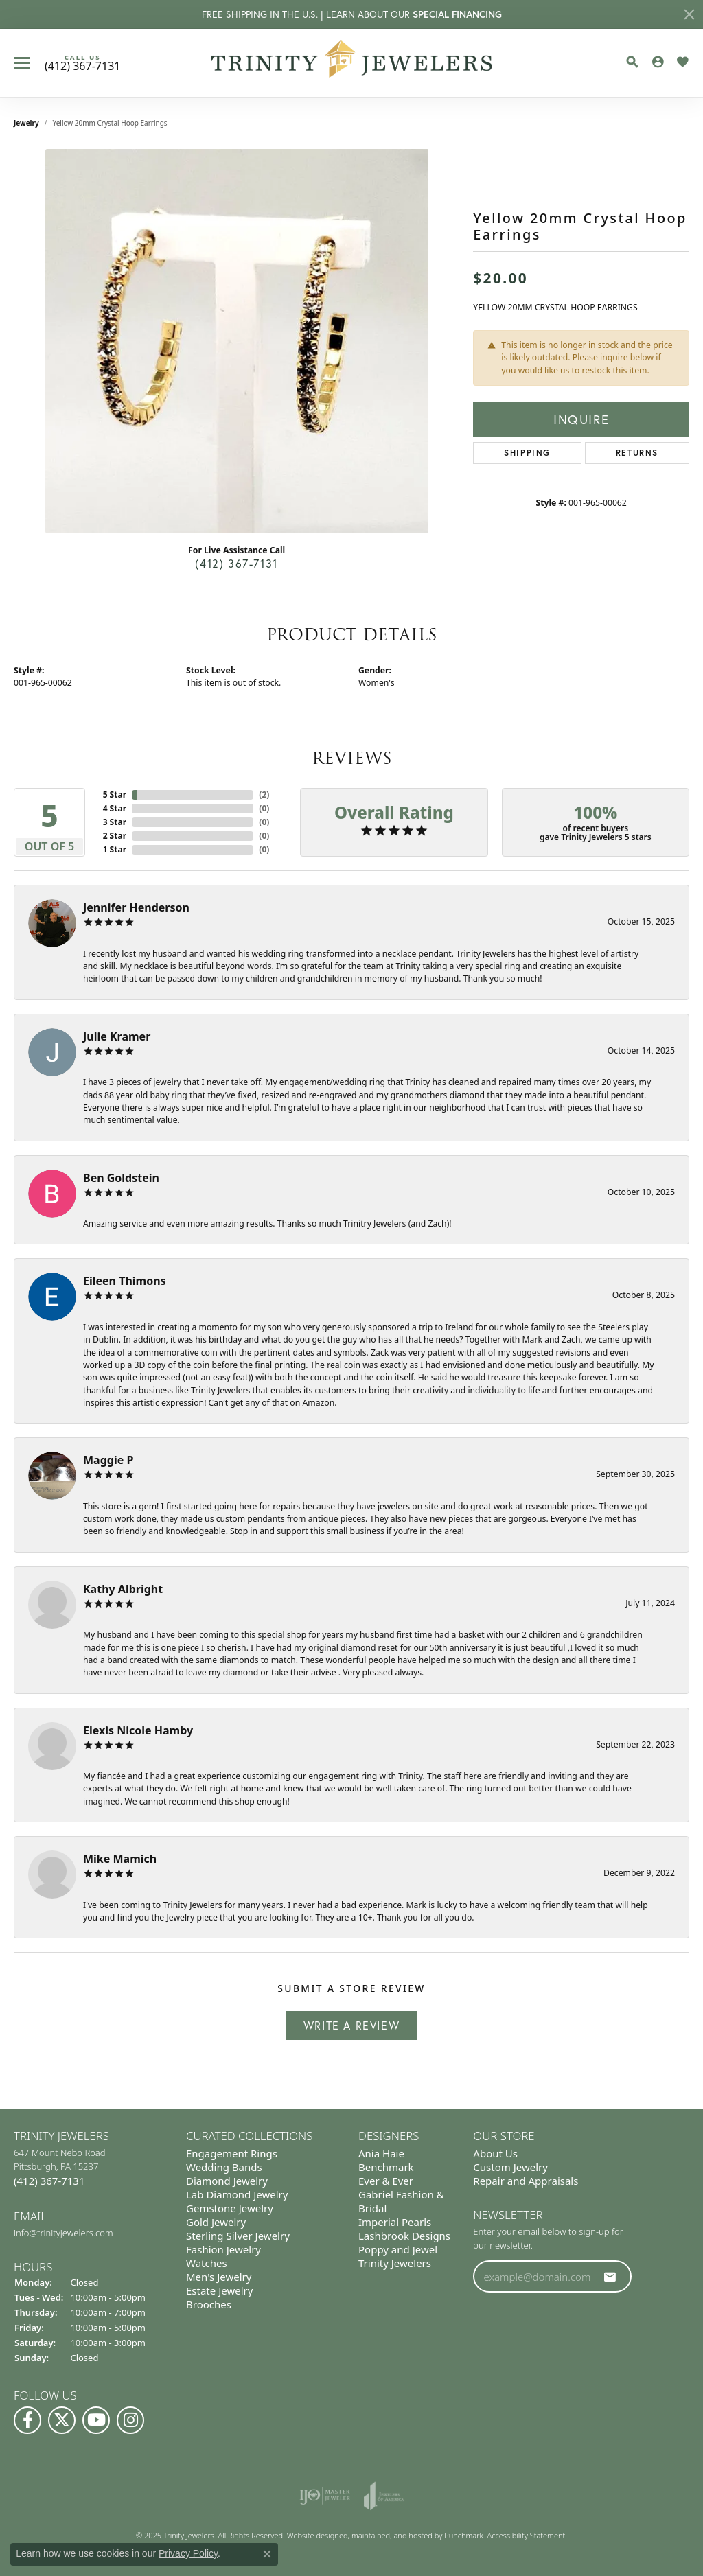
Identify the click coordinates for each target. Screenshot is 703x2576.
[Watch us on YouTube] (96, 2420)
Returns (637, 453)
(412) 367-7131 (236, 563)
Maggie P (108, 1459)
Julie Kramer (116, 1036)
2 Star (114, 836)
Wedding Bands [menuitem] (224, 2167)
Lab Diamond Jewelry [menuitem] (237, 2194)
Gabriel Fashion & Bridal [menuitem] (401, 2201)
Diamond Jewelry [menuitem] (227, 2181)
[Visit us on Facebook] (27, 2420)
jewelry (26, 123)
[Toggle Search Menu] (632, 61)
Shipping (527, 453)
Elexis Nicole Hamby (138, 1730)
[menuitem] (324, 2496)
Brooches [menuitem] (208, 2304)
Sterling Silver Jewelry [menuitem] (238, 2235)
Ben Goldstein (121, 1177)
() (264, 794)
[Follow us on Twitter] (62, 2420)
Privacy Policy (188, 2553)
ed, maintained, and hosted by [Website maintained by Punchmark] (391, 2535)
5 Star (114, 794)
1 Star (114, 849)
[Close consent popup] (267, 2554)
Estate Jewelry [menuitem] (219, 2290)
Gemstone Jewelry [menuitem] (229, 2208)
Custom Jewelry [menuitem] (510, 2167)
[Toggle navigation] (22, 63)
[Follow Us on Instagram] (130, 2420)
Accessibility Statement (526, 2535)
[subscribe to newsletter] (610, 2276)
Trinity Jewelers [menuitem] (394, 2263)
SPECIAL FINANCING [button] (457, 14)
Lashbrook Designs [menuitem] (404, 2235)
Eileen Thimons (124, 1280)
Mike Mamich (120, 1858)
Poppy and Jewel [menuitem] (397, 2249)
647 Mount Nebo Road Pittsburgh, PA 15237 (60, 2167)
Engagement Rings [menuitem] (231, 2153)
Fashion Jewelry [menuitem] (223, 2249)
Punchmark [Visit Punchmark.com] (463, 2535)
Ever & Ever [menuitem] (385, 2181)
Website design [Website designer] (313, 2535)
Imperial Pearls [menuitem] (394, 2222)
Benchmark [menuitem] (386, 2167)
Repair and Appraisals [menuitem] (525, 2181)
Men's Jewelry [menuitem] (218, 2277)
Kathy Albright (123, 1589)
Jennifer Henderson (136, 907)
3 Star (114, 822)
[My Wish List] (682, 62)
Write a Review (351, 2025)
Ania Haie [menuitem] (381, 2153)
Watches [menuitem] (206, 2263)
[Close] (689, 14)
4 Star (114, 808)
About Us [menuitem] (495, 2153)
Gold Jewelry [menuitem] (216, 2222)
